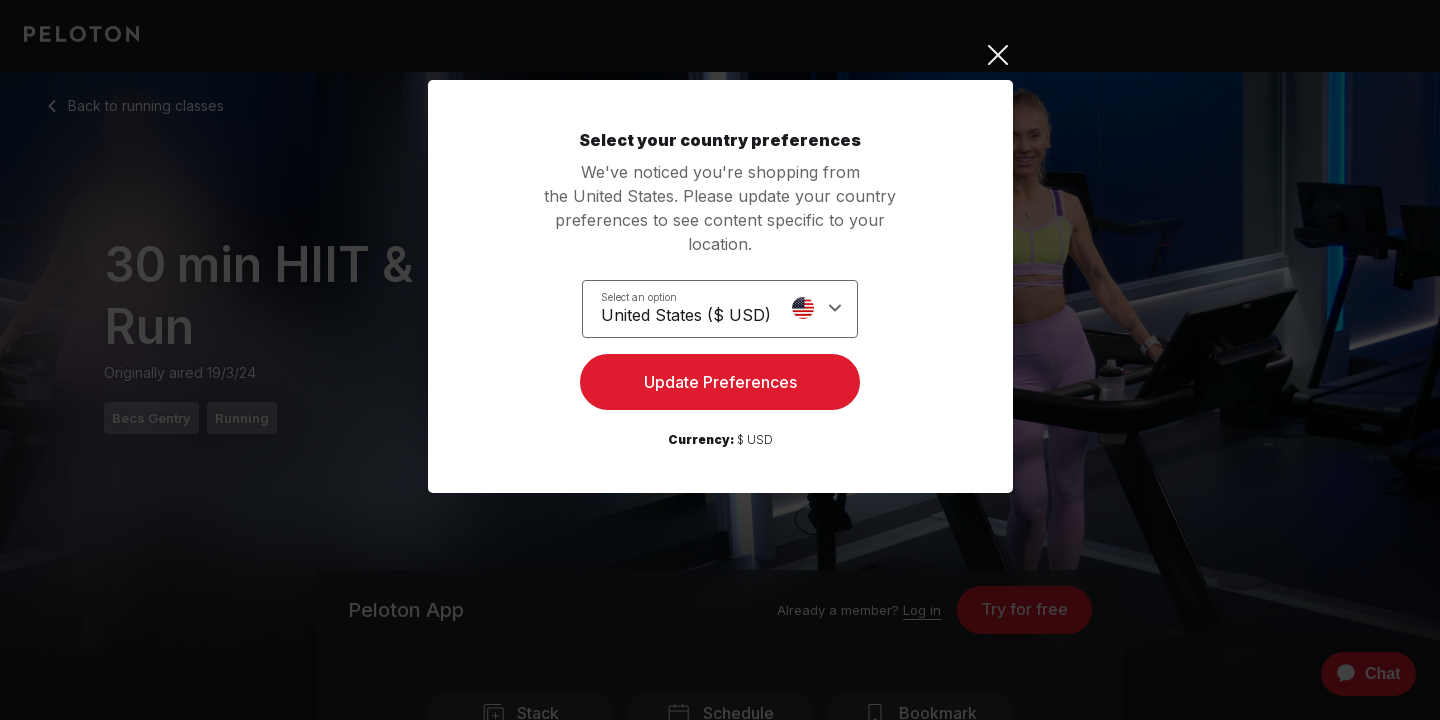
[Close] (720, 55)
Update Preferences (720, 386)
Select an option (639, 296)
